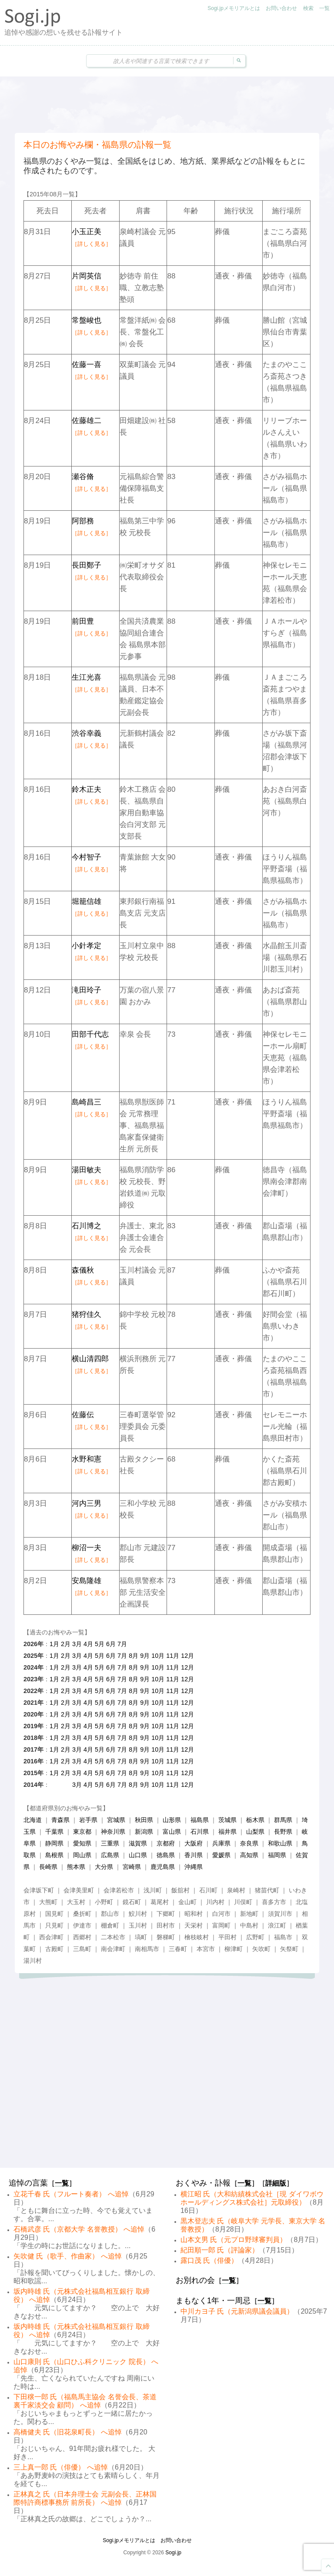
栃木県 (255, 1819)
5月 (99, 1643)
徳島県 (166, 1855)
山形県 (172, 1819)
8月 (133, 1655)
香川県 (193, 1855)
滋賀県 (138, 1843)
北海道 (32, 1819)
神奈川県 (113, 1831)
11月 (172, 1655)
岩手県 (88, 1819)
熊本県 (76, 1866)
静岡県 (54, 1843)
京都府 (166, 1843)
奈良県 (249, 1843)
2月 (65, 1643)
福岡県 (277, 1855)
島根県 (54, 1855)
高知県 (249, 1855)
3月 (77, 1643)
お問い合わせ (281, 8)
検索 (308, 8)
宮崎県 (132, 1866)
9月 (145, 1655)
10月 (157, 1655)
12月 (187, 1655)
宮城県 (116, 1819)
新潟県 (144, 1831)
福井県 (227, 1831)
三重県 (110, 1843)
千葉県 (54, 1831)
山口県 (138, 1855)
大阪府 (193, 1843)
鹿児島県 (162, 1866)
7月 (122, 1643)
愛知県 (82, 1843)
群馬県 (283, 1819)
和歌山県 (280, 1843)
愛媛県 (221, 1855)
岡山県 (82, 1855)
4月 (88, 1643)
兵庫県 (221, 1843)
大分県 (104, 1866)
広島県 (110, 1855)
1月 (54, 1643)
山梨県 (255, 1831)
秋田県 (144, 1819)
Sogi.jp (173, 2553)
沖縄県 (193, 1866)
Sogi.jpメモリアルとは (233, 8)
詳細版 (275, 2183)
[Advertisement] (167, 104)
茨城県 (227, 1819)
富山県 (172, 1831)
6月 (111, 1643)
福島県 (199, 1819)
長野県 (283, 1831)
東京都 (82, 1831)
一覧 (324, 8)
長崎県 (48, 1866)
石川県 (199, 1831)
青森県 (60, 1819)
